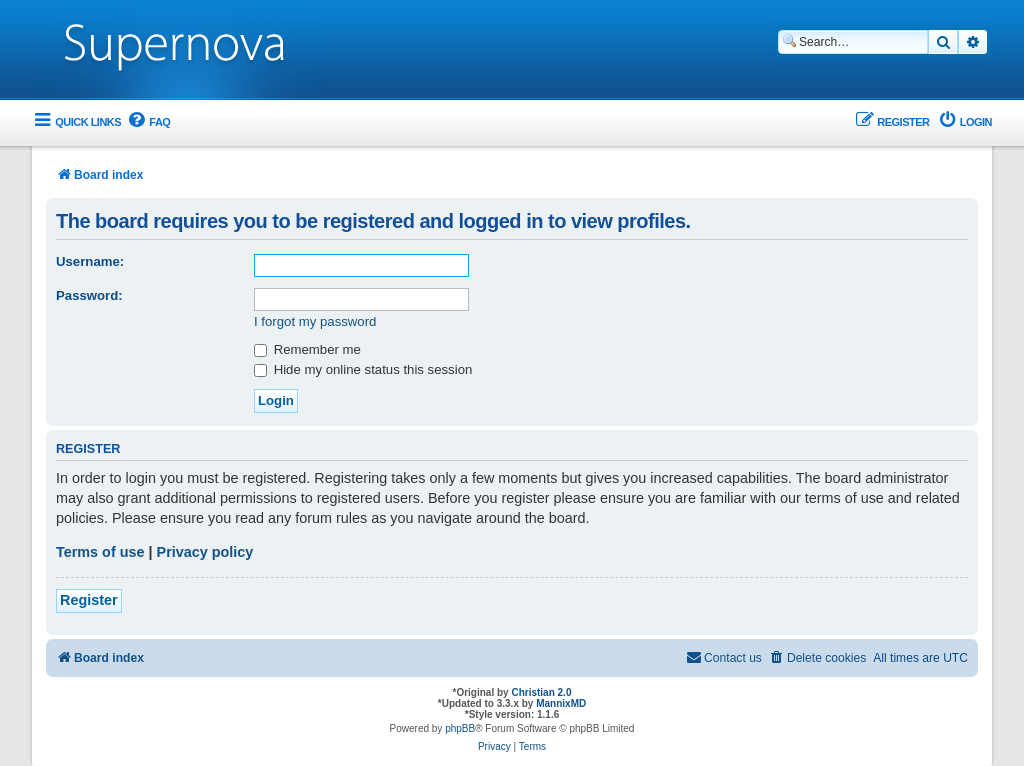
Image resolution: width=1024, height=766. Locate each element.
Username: (90, 261)
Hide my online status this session (363, 369)
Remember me (307, 349)
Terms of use (100, 552)
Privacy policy (205, 552)
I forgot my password (315, 321)
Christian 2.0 (541, 692)
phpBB (460, 728)
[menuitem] (148, 122)
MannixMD (561, 703)
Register (89, 600)
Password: (89, 295)
